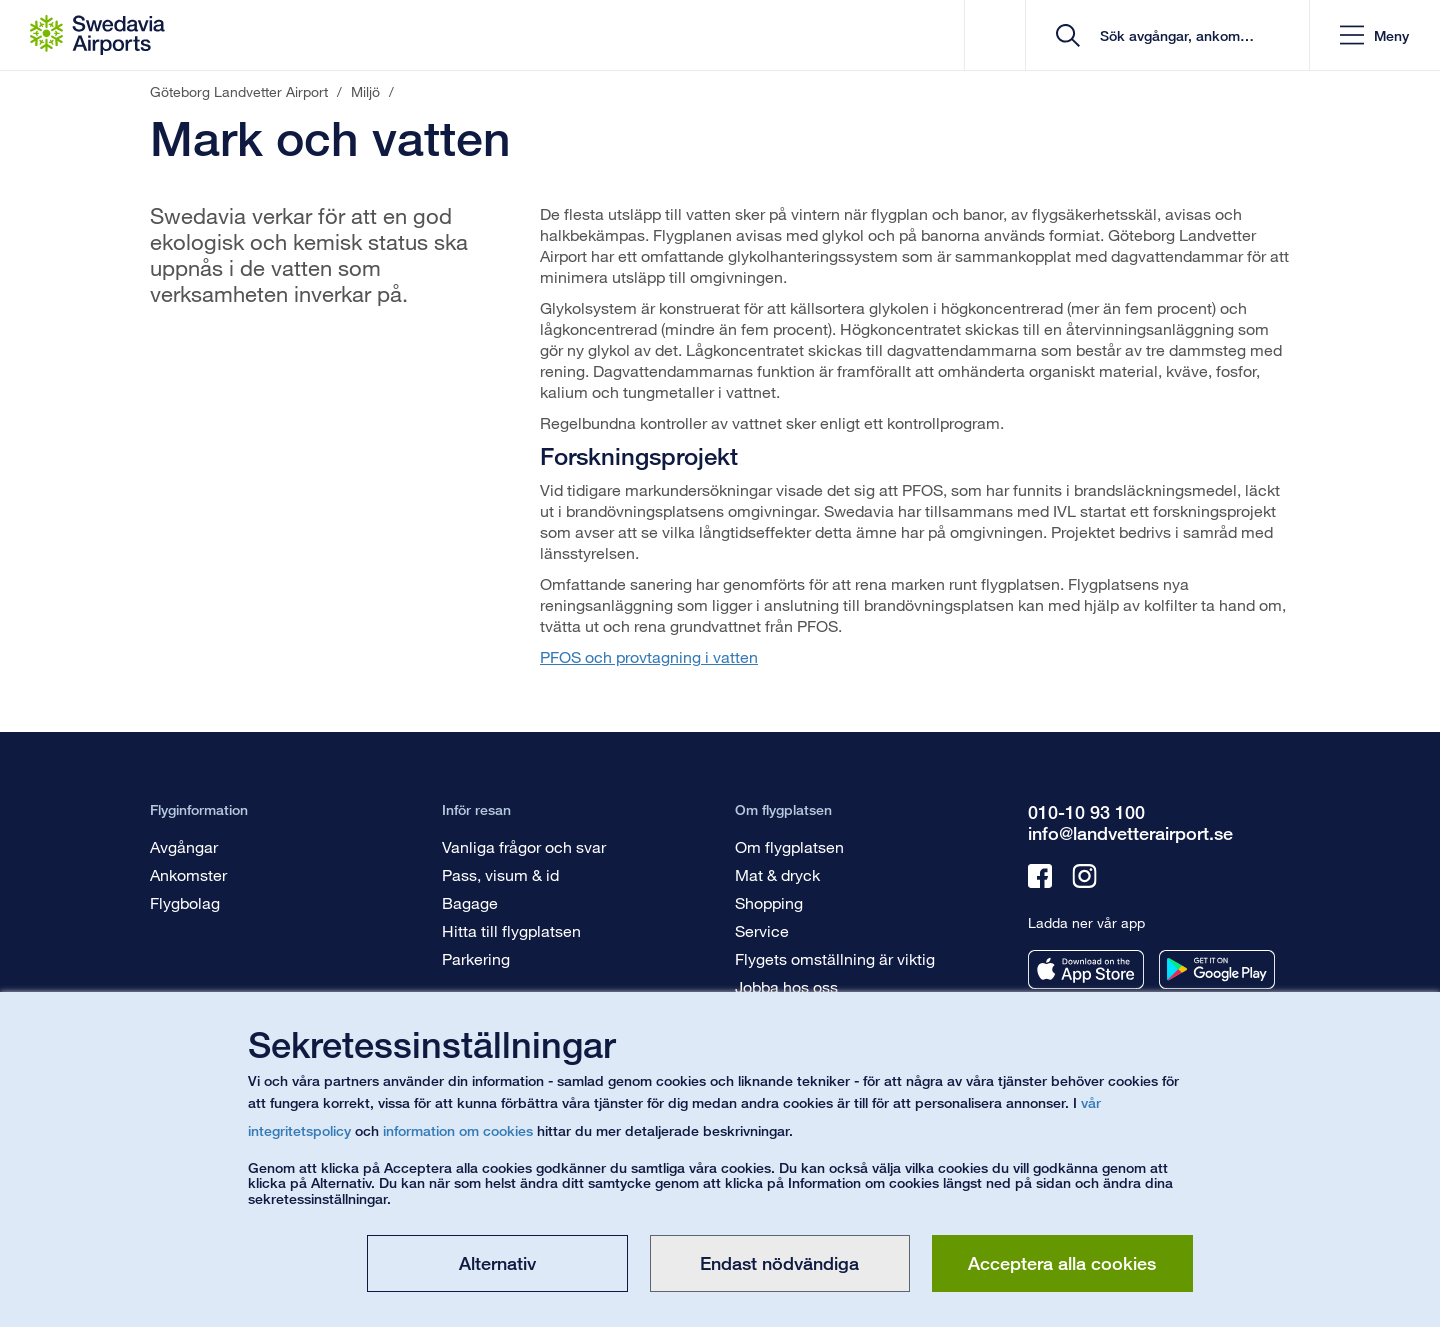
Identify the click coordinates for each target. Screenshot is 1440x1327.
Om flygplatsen (789, 846)
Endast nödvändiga (779, 1263)
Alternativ (497, 1263)
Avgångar (184, 846)
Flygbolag (185, 902)
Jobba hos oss (786, 986)
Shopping (769, 902)
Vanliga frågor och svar (524, 846)
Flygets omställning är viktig (835, 958)
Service (762, 930)
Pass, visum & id (500, 874)
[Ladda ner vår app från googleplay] (1217, 969)
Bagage (470, 902)
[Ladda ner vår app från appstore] (1086, 969)
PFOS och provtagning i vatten (649, 656)
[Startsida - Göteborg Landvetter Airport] (97, 35)
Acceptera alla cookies (1062, 1263)
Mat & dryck (777, 874)
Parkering (476, 958)
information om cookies (458, 1130)
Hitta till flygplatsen (511, 930)
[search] (1174, 35)
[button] (1374, 35)
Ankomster (188, 874)
